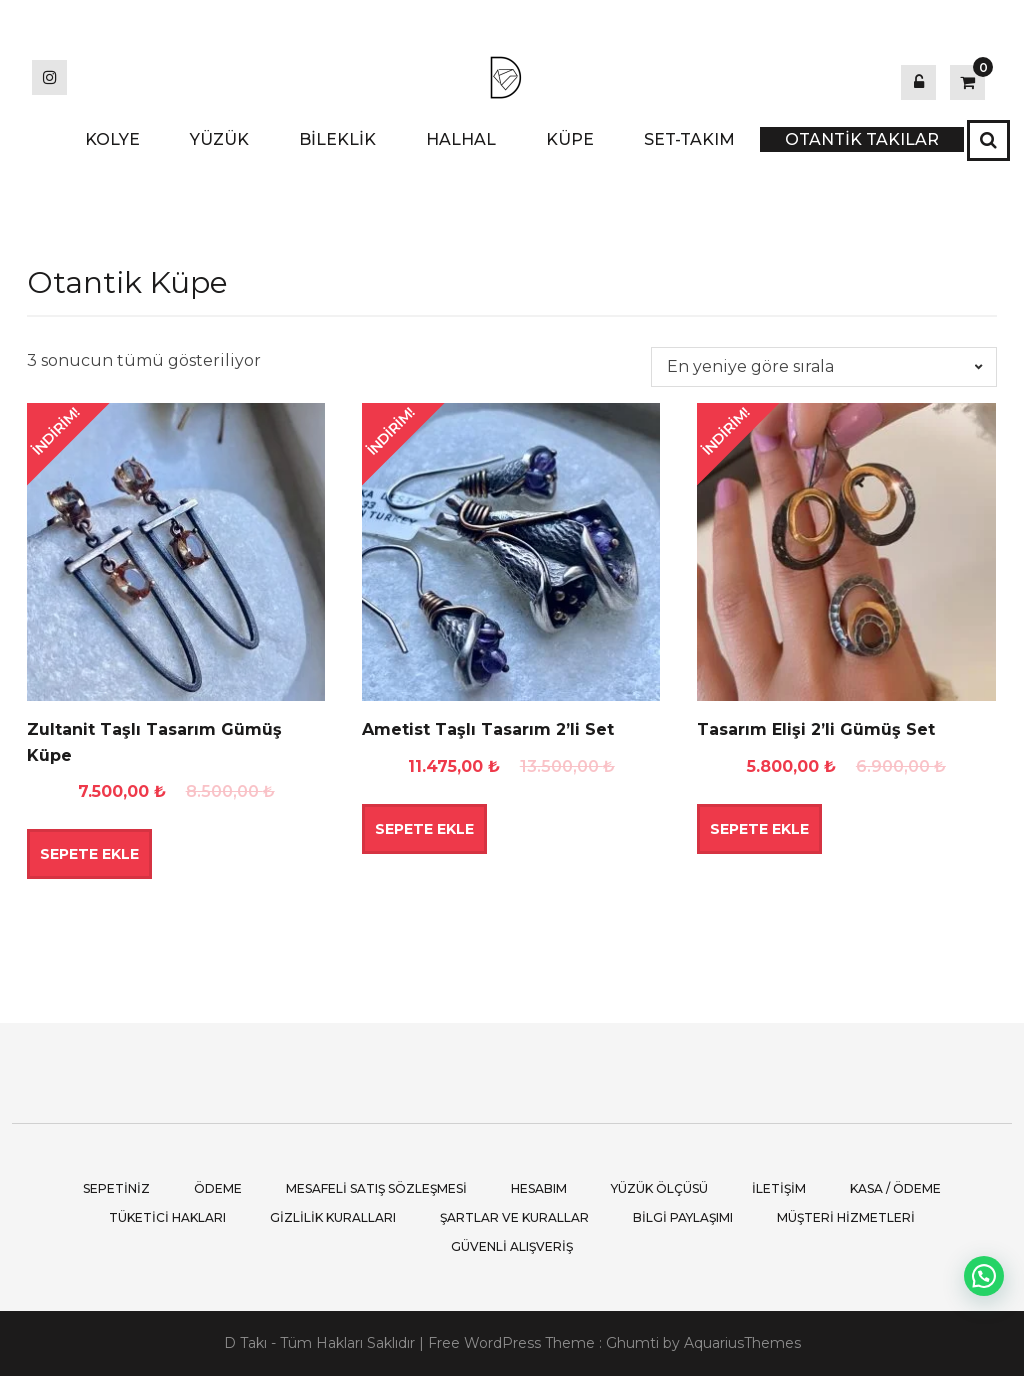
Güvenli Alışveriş (512, 1246)
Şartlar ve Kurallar (514, 1217)
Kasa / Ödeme (895, 1188)
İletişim (779, 1188)
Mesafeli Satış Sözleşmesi (376, 1188)
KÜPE (570, 139)
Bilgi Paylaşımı (683, 1217)
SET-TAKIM (689, 139)
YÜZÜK (219, 139)
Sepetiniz (116, 1188)
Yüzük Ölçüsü (659, 1188)
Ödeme (218, 1188)
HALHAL (461, 139)
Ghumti (632, 1343)
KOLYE (112, 139)
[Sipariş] (824, 367)
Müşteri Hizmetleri (846, 1217)
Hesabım (539, 1188)
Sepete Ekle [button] (89, 854)
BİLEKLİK (337, 139)
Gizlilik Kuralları (333, 1217)
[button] (984, 1276)
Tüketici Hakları (167, 1217)
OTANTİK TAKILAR (862, 139)
